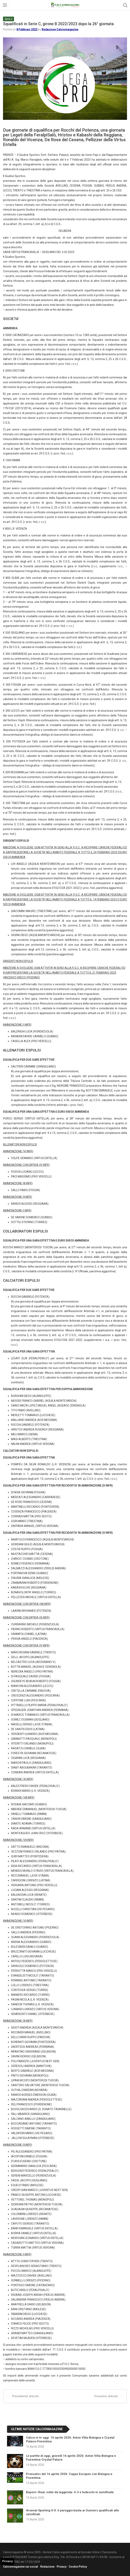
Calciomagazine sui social (20, 2566)
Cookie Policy (78, 2566)
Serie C (8, 18)
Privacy (62, 2566)
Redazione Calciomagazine (60, 29)
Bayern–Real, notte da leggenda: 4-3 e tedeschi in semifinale (70, 2492)
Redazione (47, 2566)
